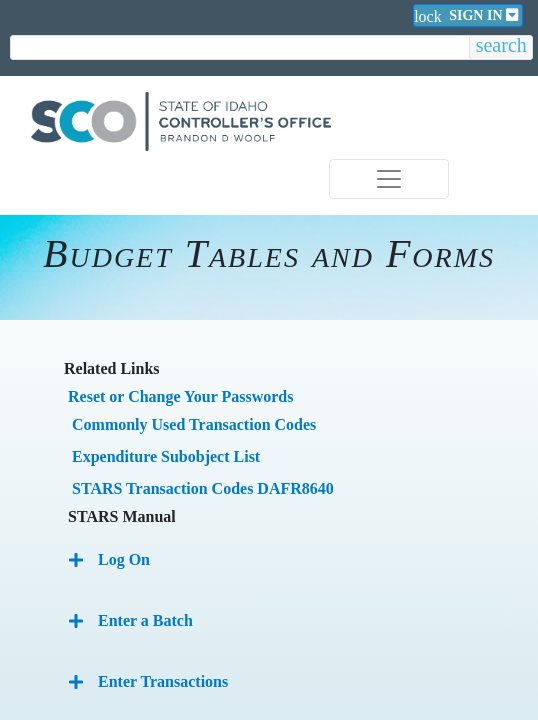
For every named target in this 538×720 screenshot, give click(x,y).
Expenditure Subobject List (166, 456)
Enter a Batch (145, 620)
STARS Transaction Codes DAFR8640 (203, 488)
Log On (124, 559)
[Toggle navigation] (389, 179)
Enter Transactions (163, 681)
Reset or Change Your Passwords (180, 396)
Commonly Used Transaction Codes (194, 424)
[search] (240, 48)
